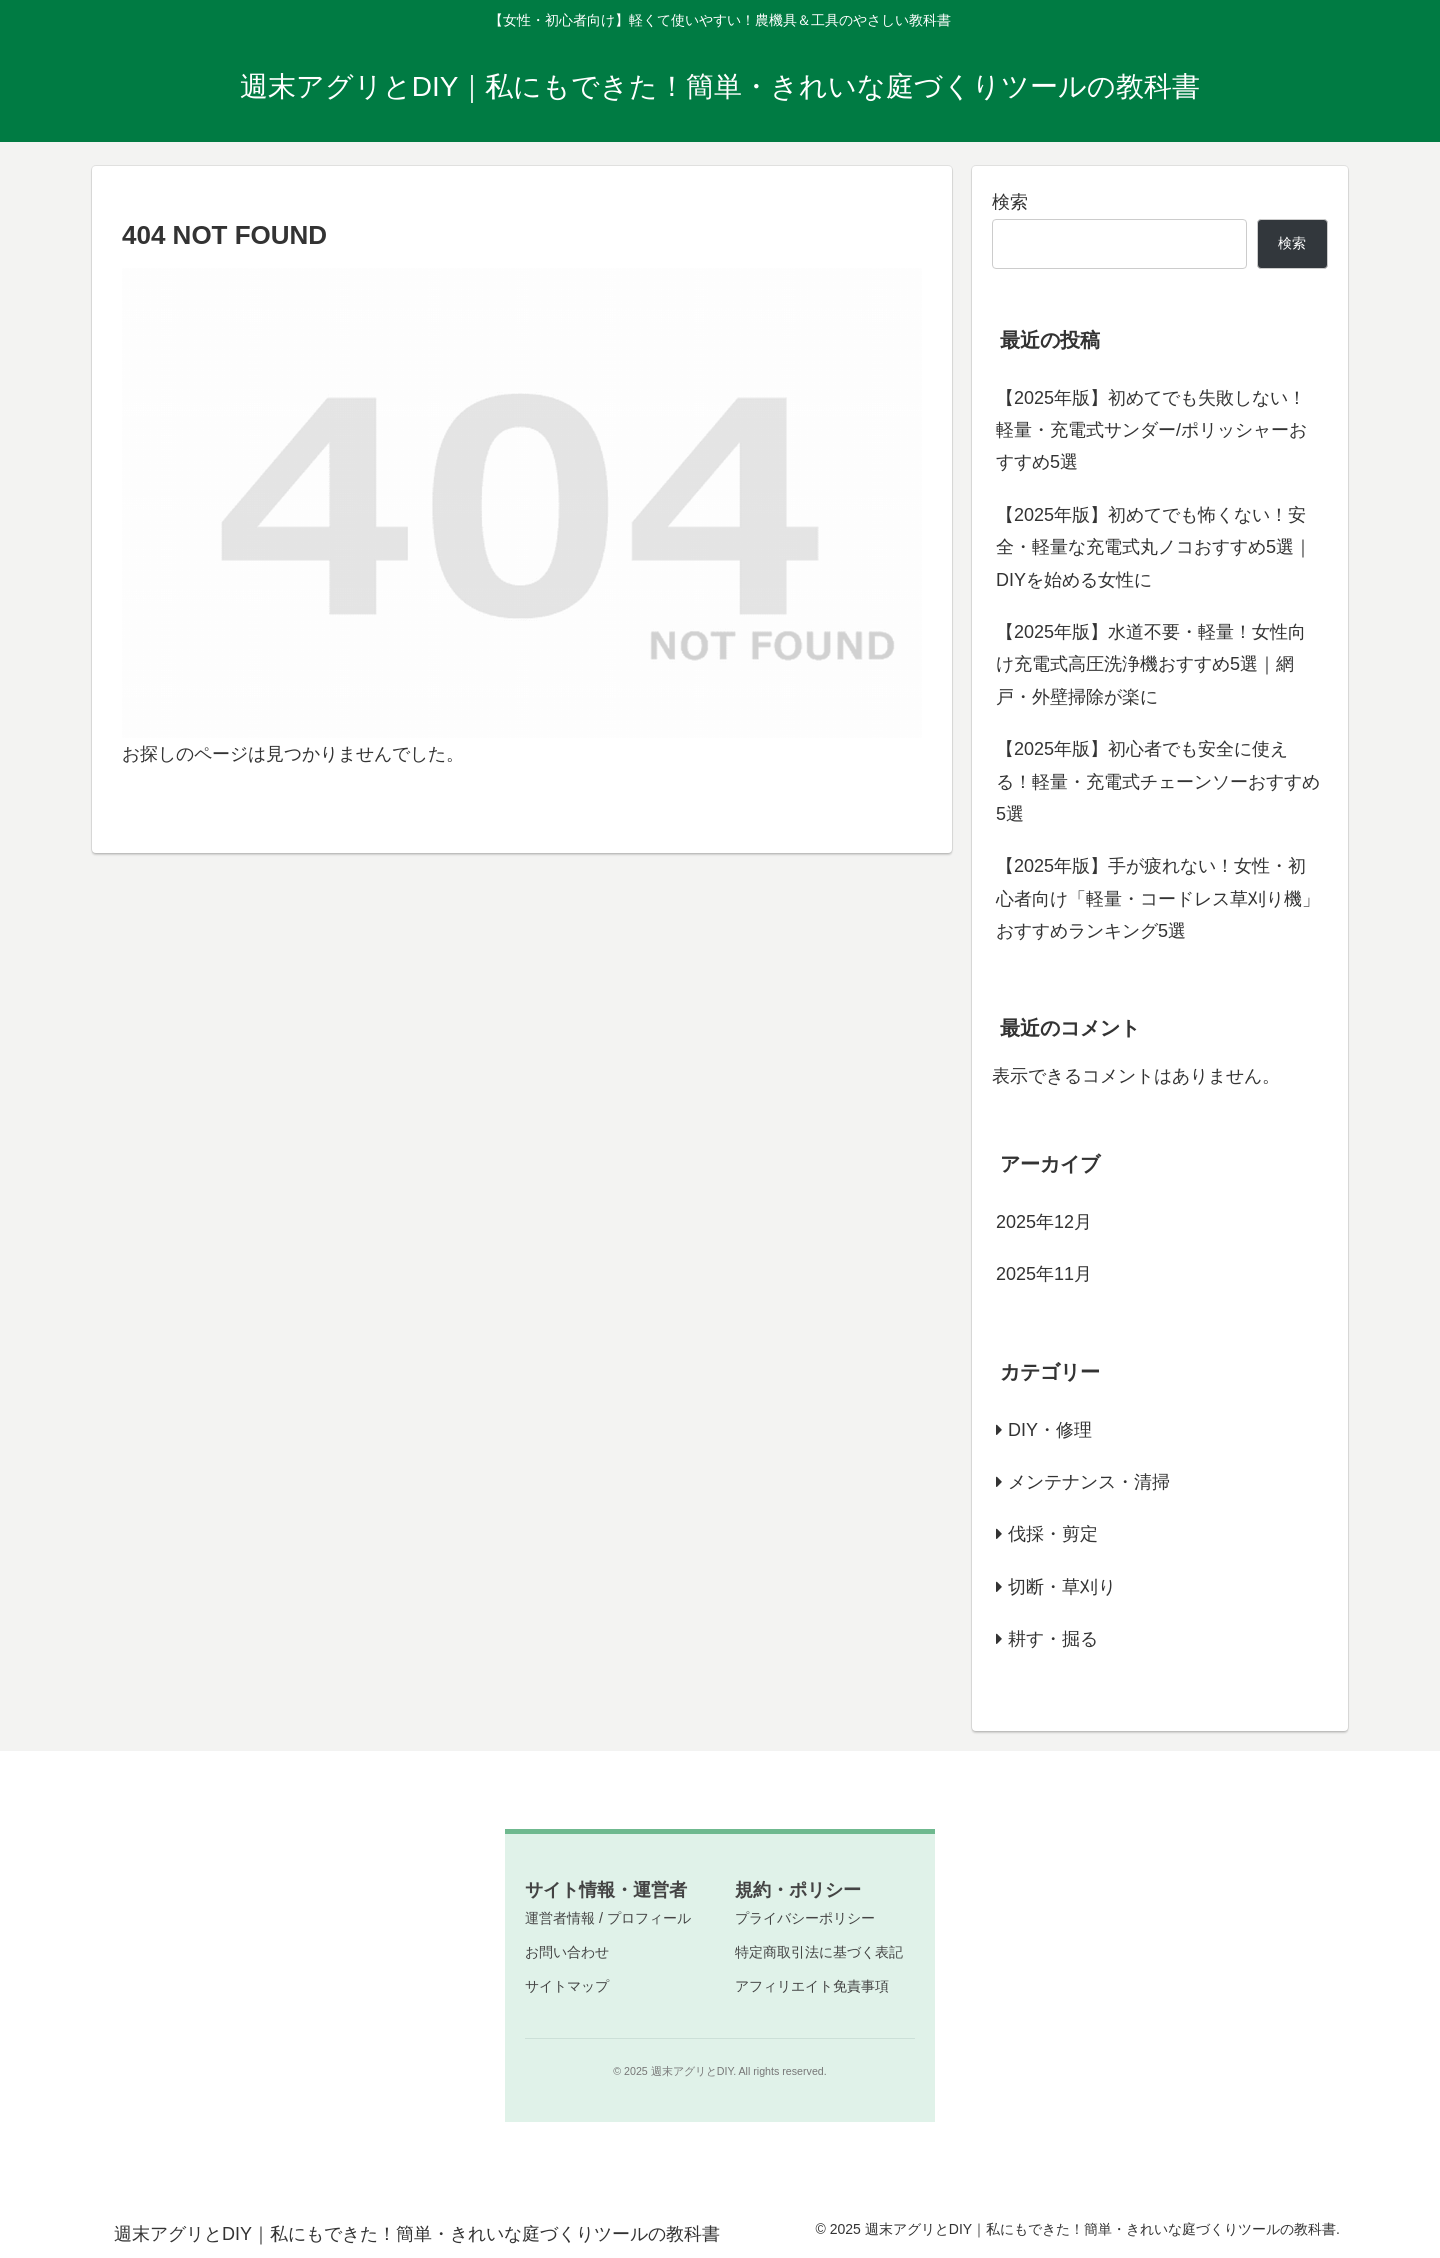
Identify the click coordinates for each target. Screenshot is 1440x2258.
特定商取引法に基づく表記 (819, 1952)
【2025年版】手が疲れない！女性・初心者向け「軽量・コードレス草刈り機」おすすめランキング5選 (1158, 898)
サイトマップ (567, 1986)
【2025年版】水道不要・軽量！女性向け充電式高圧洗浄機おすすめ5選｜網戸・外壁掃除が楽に (1151, 664)
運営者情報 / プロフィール (608, 1918)
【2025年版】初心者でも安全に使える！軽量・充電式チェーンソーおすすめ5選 (1158, 781)
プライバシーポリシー (805, 1918)
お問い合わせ (567, 1952)
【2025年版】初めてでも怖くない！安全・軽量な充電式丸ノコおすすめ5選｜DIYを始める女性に (1154, 547)
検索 (1010, 202)
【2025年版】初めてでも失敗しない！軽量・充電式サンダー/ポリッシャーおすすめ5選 (1151, 430)
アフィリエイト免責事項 (812, 1986)
